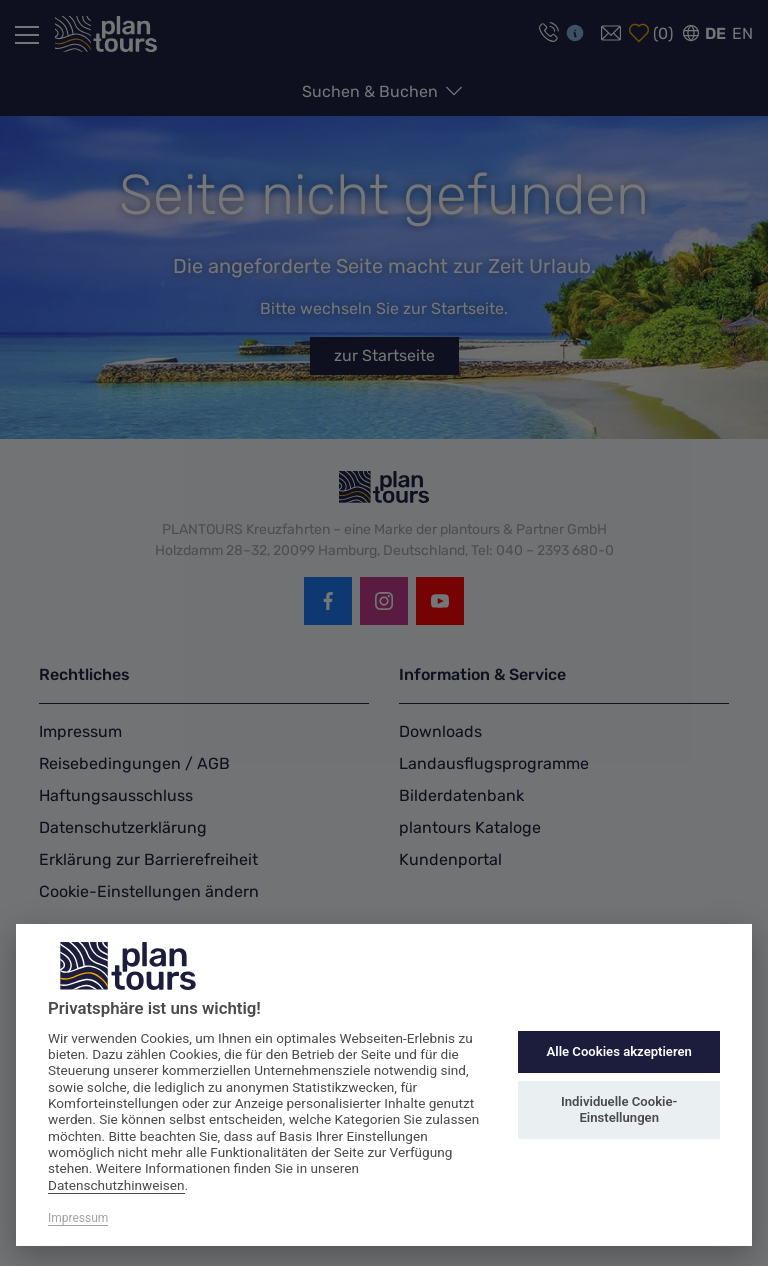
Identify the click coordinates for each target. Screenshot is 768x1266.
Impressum (78, 1218)
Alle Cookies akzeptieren (618, 1051)
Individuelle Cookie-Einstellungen (619, 1109)
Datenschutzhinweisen (116, 1185)
